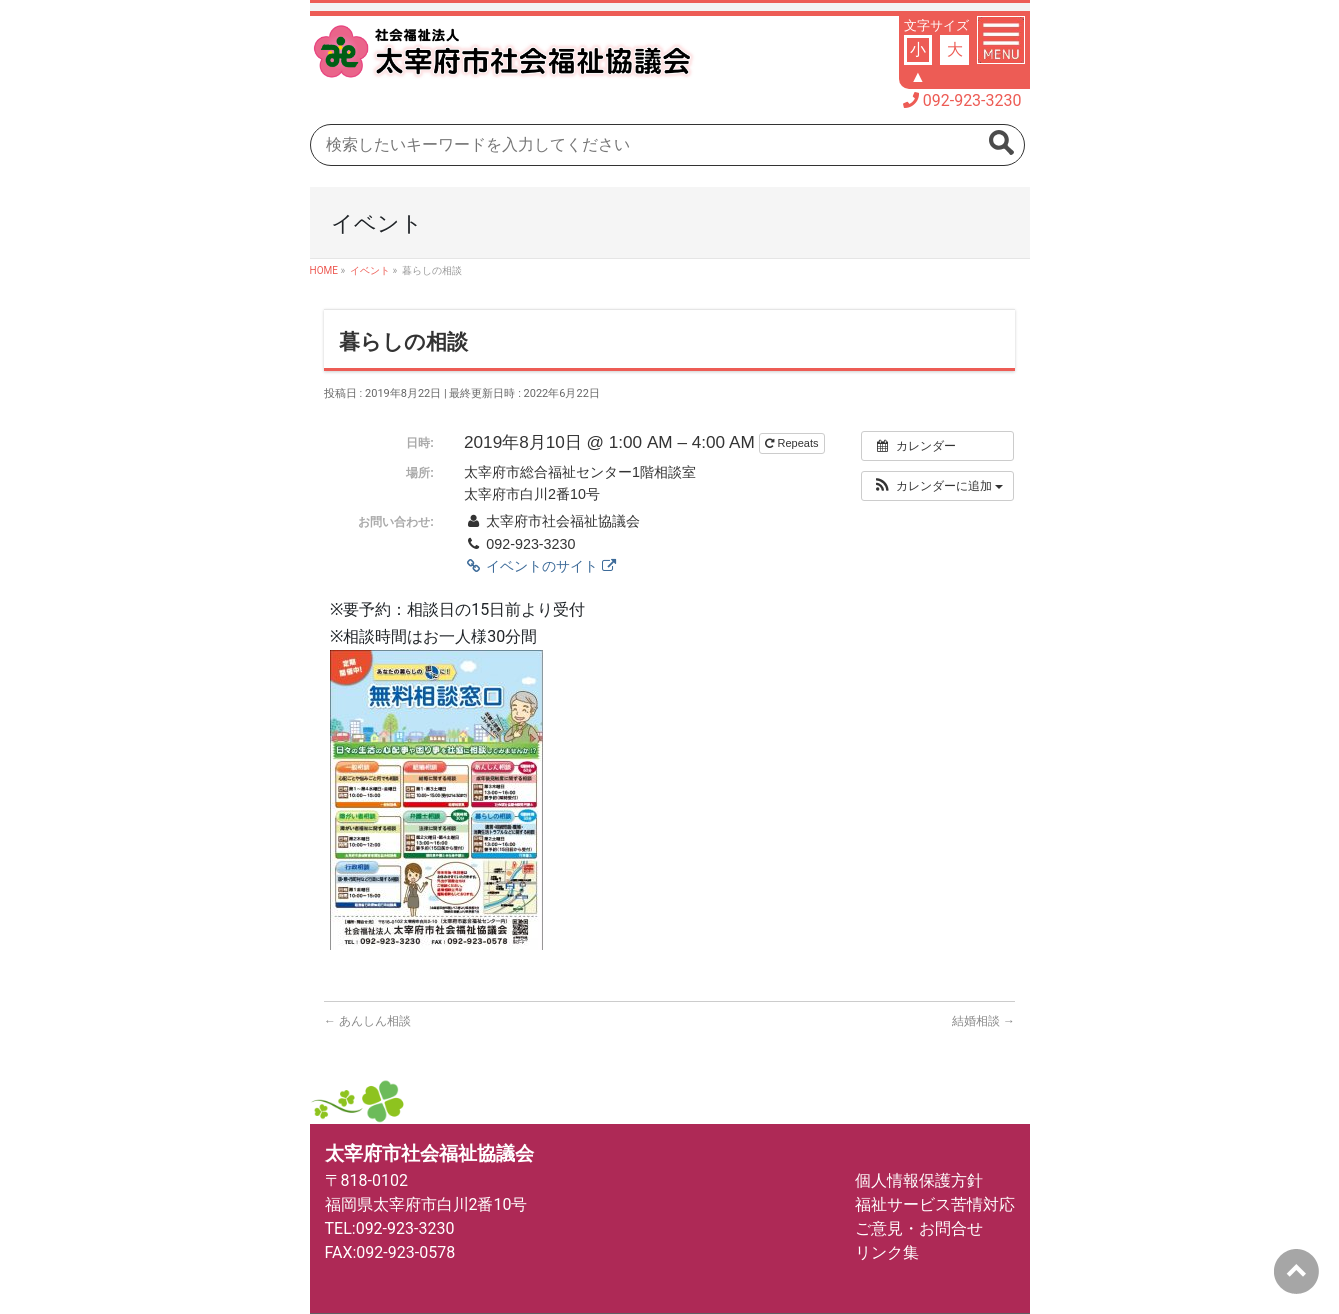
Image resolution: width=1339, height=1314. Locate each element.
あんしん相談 (367, 1021)
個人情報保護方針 (919, 1180)
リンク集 (887, 1252)
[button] (937, 486)
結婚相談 (983, 1021)
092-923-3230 (972, 100)
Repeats (793, 443)
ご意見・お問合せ (919, 1228)
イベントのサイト (540, 566)
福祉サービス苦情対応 (935, 1204)
